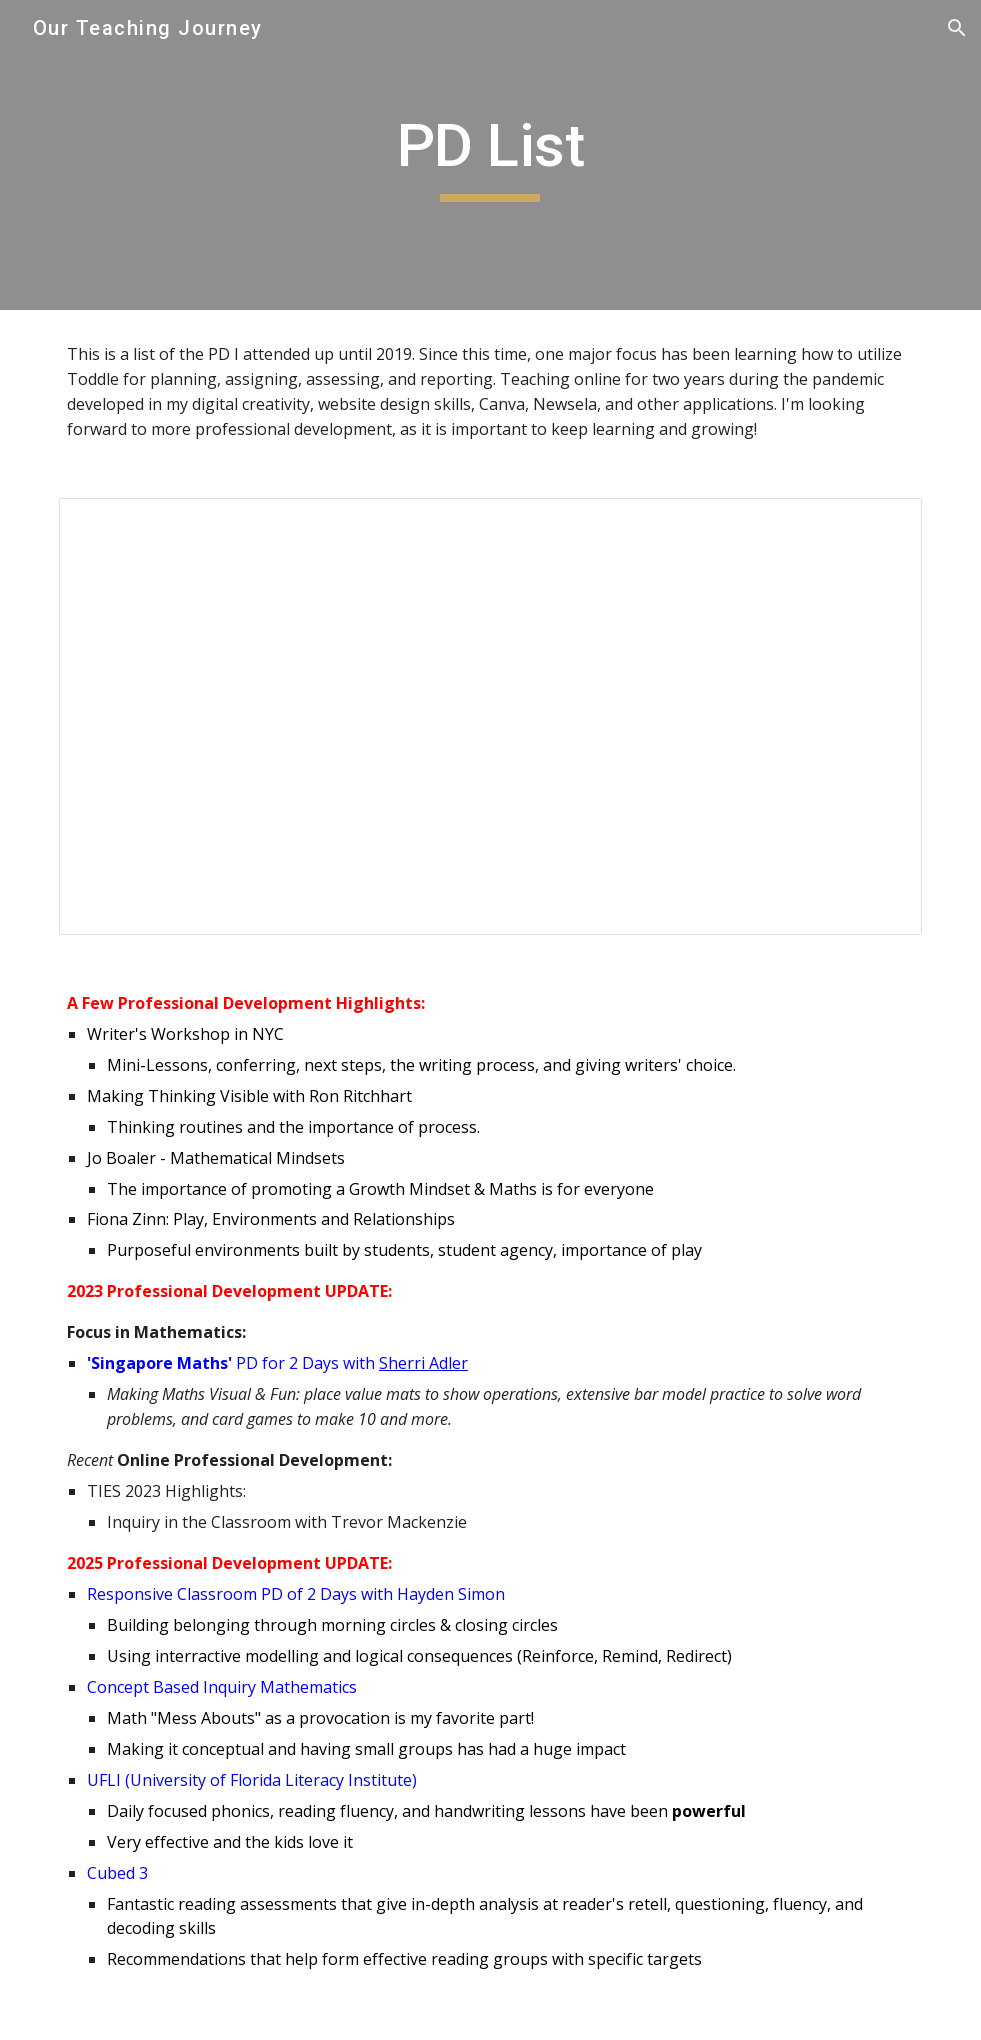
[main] (491, 155)
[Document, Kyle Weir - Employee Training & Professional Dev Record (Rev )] (490, 716)
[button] (957, 28)
